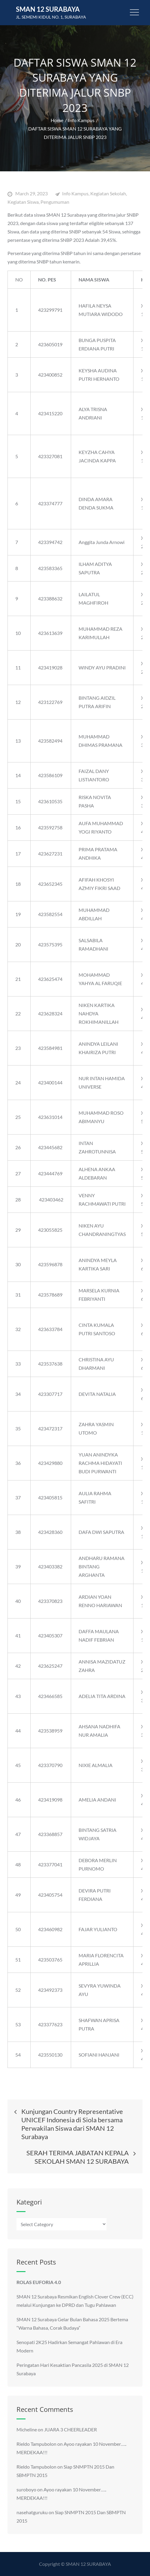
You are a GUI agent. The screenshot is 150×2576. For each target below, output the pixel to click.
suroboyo (26, 2489)
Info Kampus (75, 193)
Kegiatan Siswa (23, 202)
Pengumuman (54, 202)
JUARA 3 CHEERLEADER (70, 2429)
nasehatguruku (32, 2512)
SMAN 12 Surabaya (48, 9)
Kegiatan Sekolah (108, 193)
